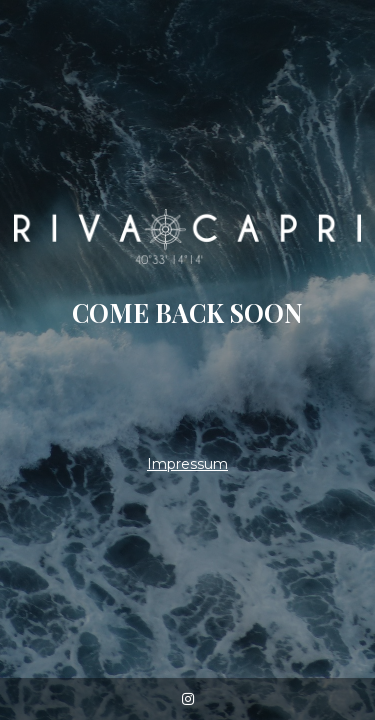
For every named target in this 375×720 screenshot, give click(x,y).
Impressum (187, 464)
